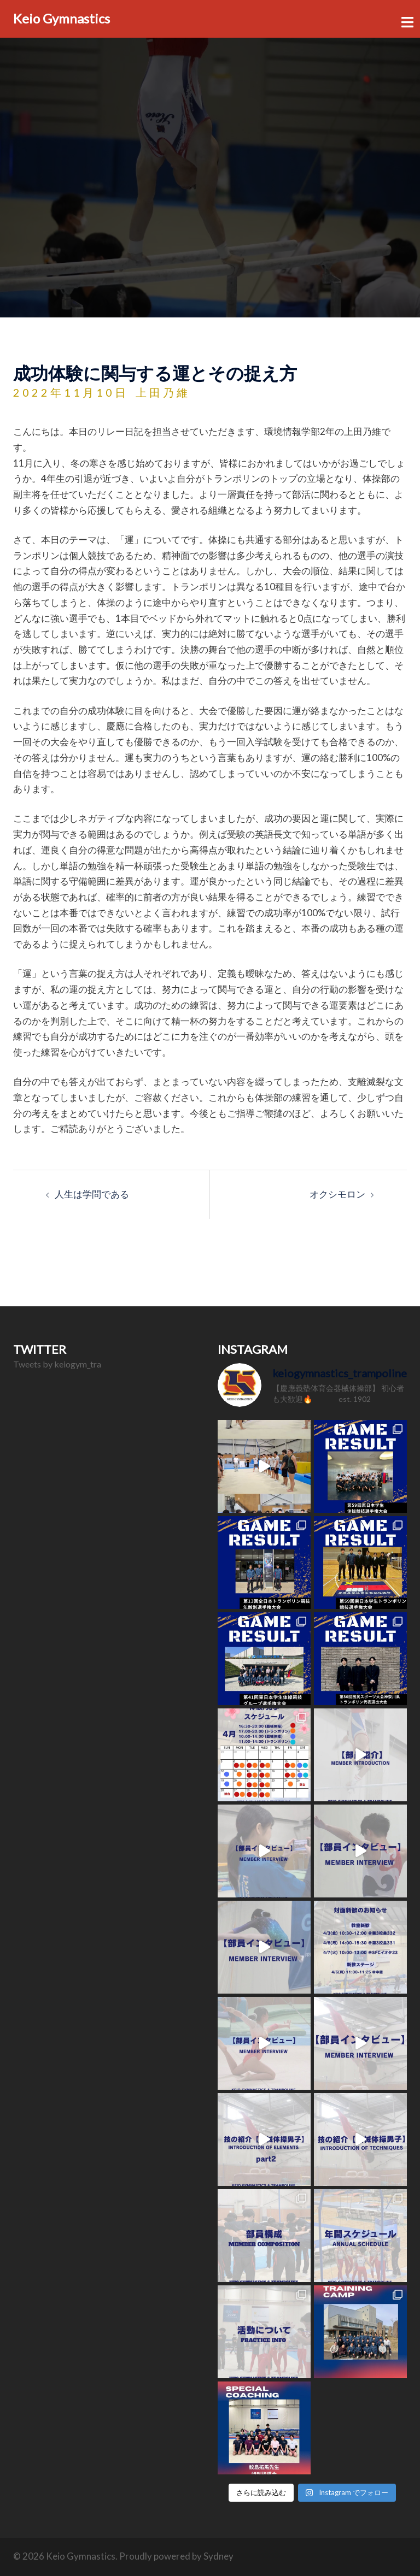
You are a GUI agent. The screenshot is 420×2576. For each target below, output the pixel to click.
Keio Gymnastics (61, 18)
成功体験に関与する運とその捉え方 (155, 373)
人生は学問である (92, 1194)
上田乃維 (163, 392)
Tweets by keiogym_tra (57, 1364)
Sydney (218, 2556)
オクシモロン (337, 1194)
